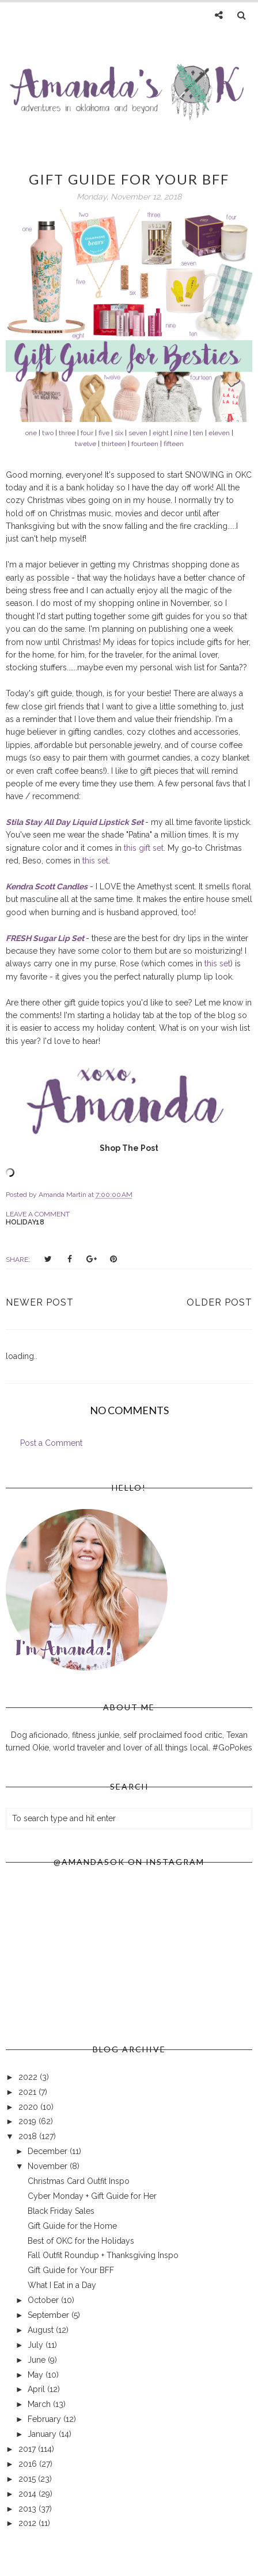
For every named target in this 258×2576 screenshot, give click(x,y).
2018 (28, 2136)
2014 (28, 2493)
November (49, 2166)
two (48, 433)
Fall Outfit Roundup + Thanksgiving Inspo (103, 2255)
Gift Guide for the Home (72, 2226)
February (45, 2419)
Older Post (219, 1302)
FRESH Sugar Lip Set (45, 938)
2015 (28, 2478)
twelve (85, 444)
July (36, 2345)
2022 (29, 2077)
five (103, 433)
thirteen (113, 444)
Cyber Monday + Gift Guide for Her (92, 2196)
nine (181, 433)
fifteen (174, 444)
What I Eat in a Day (62, 2285)
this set (95, 860)
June (38, 2359)
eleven (219, 433)
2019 (28, 2121)
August (42, 2330)
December (49, 2151)
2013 (28, 2508)
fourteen (144, 444)
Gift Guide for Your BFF (71, 2270)
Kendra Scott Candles (47, 886)
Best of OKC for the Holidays (81, 2240)
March (40, 2404)
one (31, 433)
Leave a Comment (38, 1214)
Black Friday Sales (61, 2211)
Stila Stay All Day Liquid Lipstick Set (74, 822)
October (44, 2300)
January (43, 2434)
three (67, 433)
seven (137, 433)
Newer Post (40, 1302)
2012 (28, 2523)
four (87, 433)
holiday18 (25, 1222)
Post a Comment (51, 1443)
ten (198, 433)
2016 (28, 2463)
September (49, 2315)
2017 (28, 2449)
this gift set (144, 848)
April (37, 2389)
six (119, 433)
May (36, 2374)
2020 (29, 2107)
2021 (28, 2092)
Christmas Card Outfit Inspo (79, 2181)
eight (161, 433)
